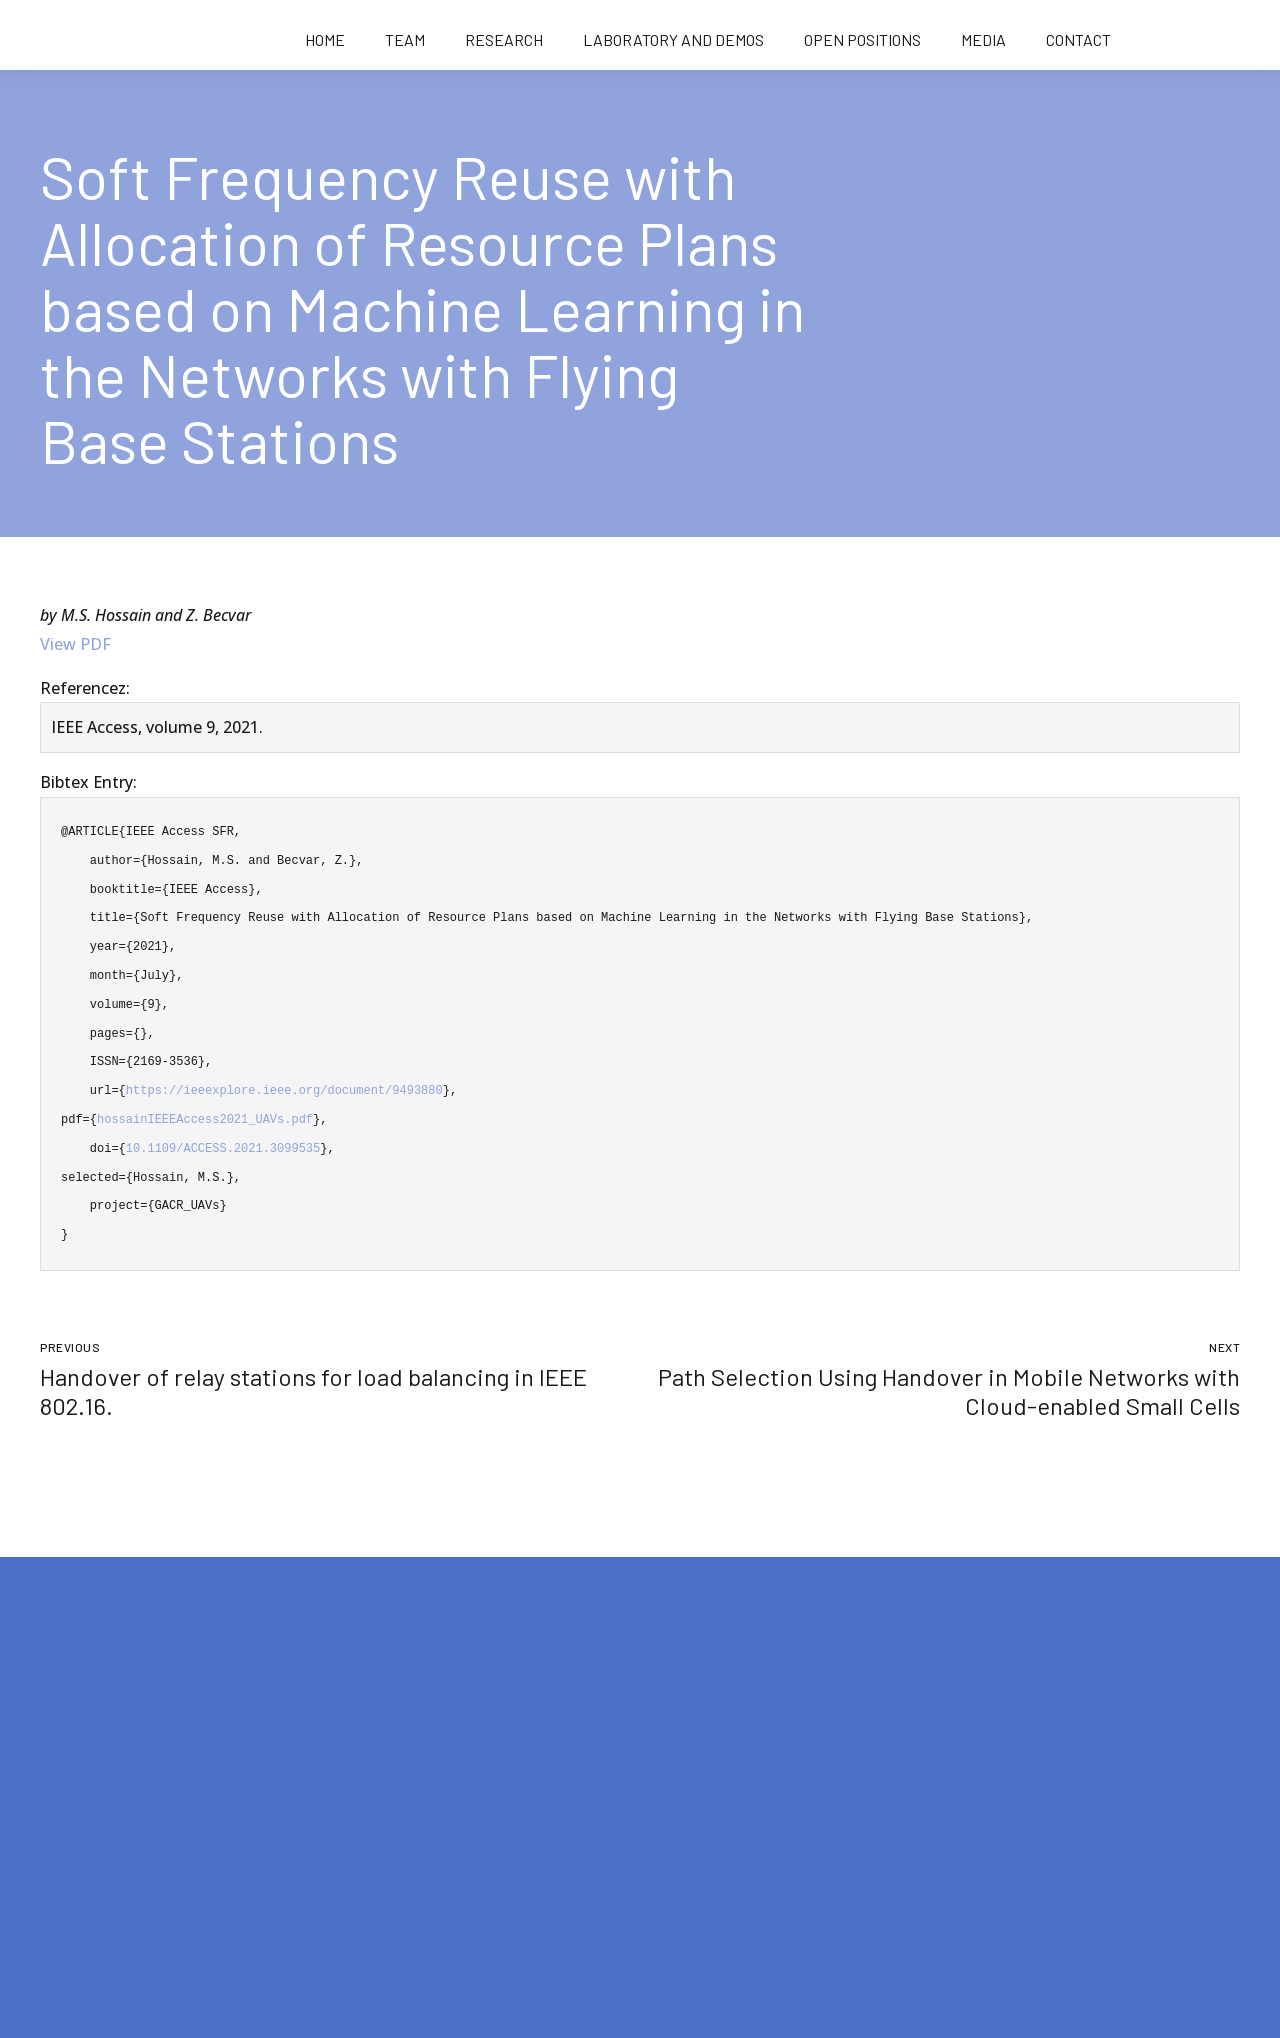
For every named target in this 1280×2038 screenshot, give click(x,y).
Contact (1078, 39)
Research (504, 39)
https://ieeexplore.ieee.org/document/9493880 (284, 1090)
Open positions (862, 39)
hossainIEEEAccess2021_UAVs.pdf (205, 1119)
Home (325, 39)
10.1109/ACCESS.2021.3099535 (223, 1148)
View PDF (75, 644)
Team (405, 39)
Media (983, 39)
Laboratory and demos (673, 39)
